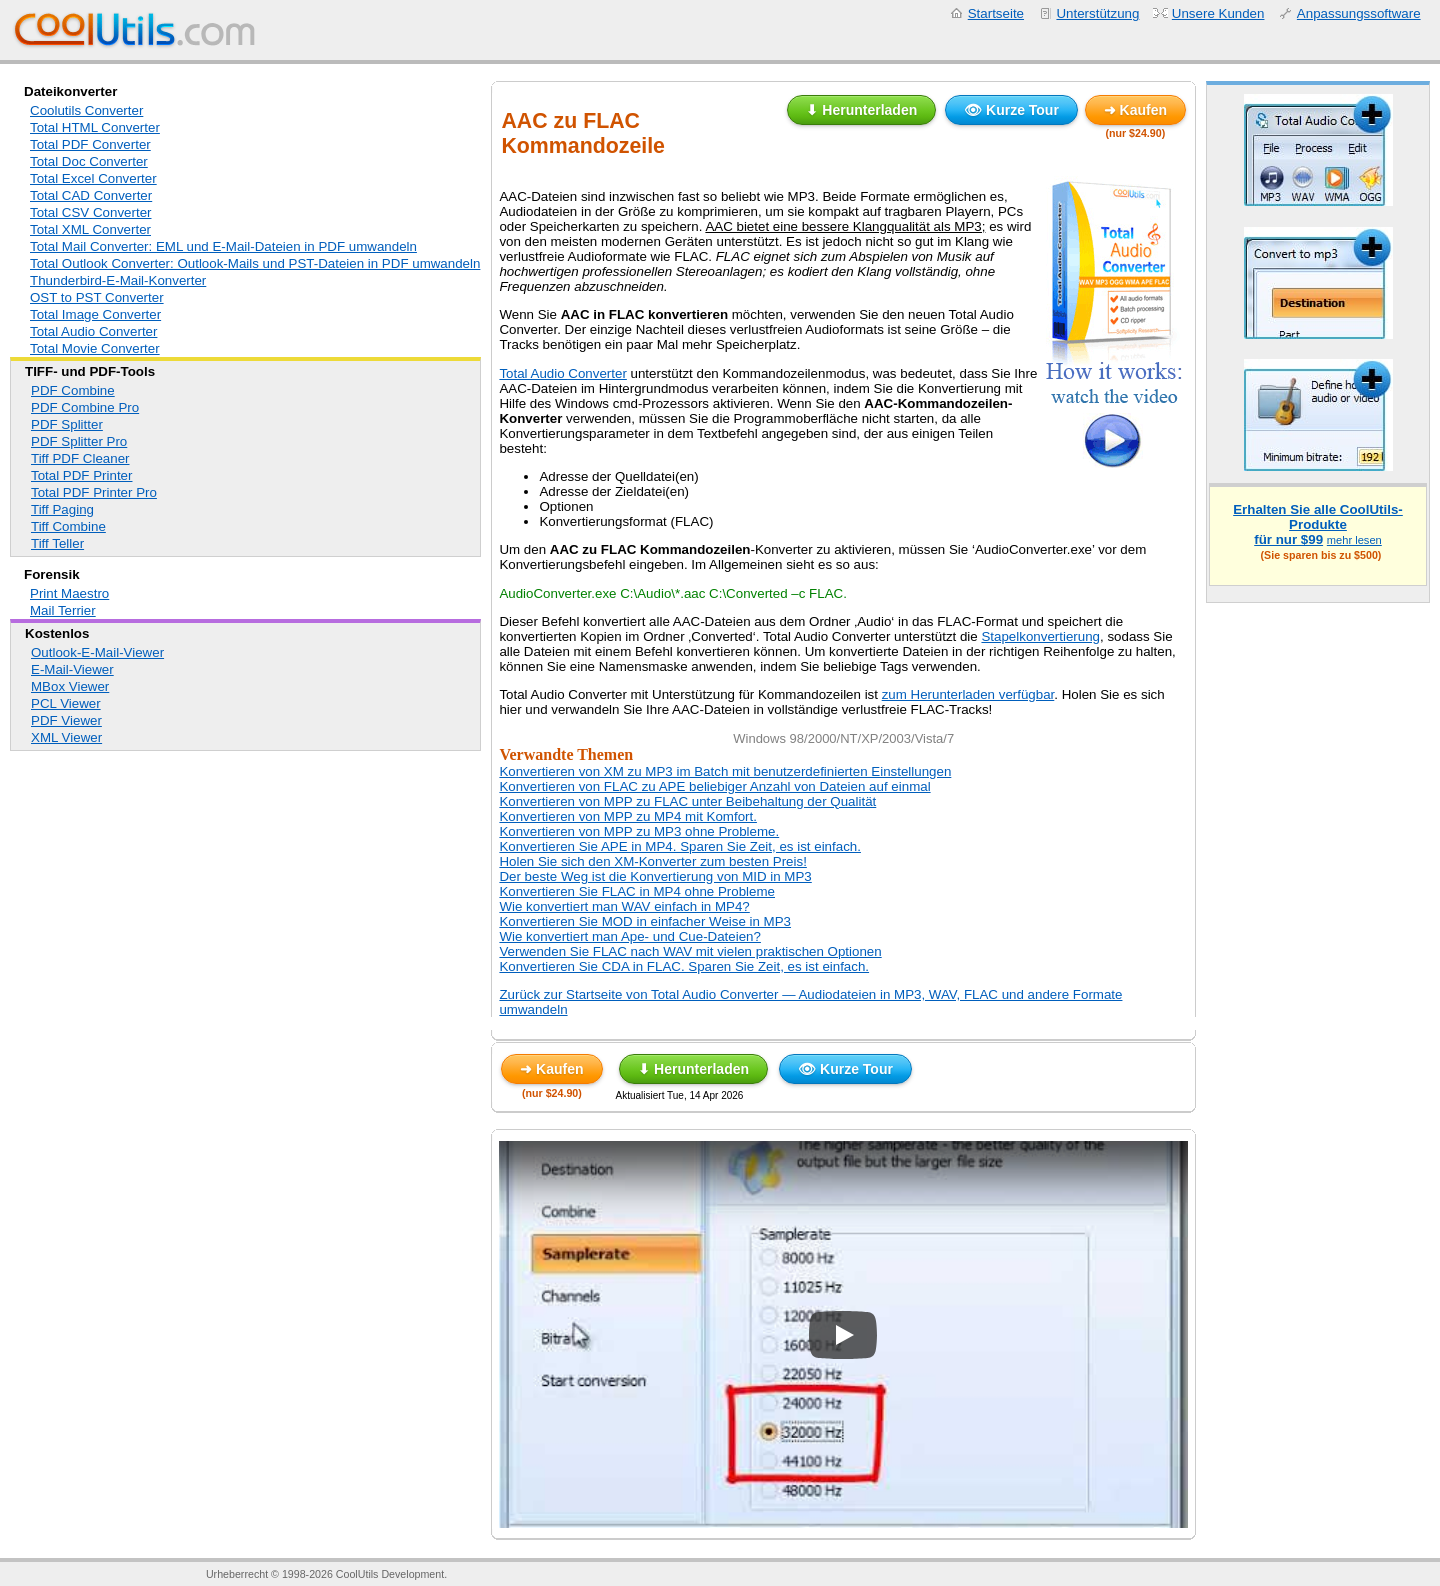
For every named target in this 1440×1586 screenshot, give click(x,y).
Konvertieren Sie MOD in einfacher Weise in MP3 (645, 921)
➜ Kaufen (1135, 110)
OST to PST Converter (97, 297)
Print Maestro (69, 593)
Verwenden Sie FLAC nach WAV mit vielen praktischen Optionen (690, 951)
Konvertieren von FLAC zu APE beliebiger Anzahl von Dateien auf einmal (714, 786)
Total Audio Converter (93, 331)
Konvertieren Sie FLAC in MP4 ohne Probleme (637, 891)
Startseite (996, 13)
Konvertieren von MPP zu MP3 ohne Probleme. (639, 831)
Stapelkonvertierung (1040, 636)
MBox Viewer (70, 686)
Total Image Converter (95, 314)
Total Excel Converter (93, 178)
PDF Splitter (67, 424)
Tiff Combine (68, 526)
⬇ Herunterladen (861, 110)
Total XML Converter (90, 229)
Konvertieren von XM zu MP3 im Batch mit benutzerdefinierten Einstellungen (725, 771)
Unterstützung (1097, 13)
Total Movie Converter (95, 348)
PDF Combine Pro (85, 407)
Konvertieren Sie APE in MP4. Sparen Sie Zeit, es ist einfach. (680, 846)
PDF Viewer (66, 720)
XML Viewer (66, 737)
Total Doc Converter (89, 161)
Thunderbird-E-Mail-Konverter (118, 280)
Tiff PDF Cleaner (80, 458)
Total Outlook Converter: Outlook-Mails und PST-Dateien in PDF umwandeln (255, 263)
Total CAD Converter (91, 195)
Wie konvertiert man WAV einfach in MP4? (624, 906)
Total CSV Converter (90, 212)
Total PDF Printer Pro (94, 492)
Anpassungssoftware (1359, 13)
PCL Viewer (66, 703)
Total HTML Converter (95, 127)
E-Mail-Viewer (72, 669)
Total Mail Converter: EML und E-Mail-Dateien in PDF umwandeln (223, 246)
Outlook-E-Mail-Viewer (97, 652)
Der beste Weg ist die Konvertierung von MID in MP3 (655, 876)
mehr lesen (1354, 540)
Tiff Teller (57, 543)
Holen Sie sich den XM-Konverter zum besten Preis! (652, 861)
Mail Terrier (63, 610)
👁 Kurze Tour (1011, 110)
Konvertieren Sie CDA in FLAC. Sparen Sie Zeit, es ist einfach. (684, 966)
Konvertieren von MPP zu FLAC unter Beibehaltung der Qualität (687, 801)
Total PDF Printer (81, 475)
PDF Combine (73, 390)
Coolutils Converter (86, 110)
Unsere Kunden (1218, 13)
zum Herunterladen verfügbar (968, 694)
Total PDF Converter (90, 144)
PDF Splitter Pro (79, 441)
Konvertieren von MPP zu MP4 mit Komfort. (628, 816)
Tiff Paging (62, 509)
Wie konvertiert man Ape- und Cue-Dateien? (630, 936)
